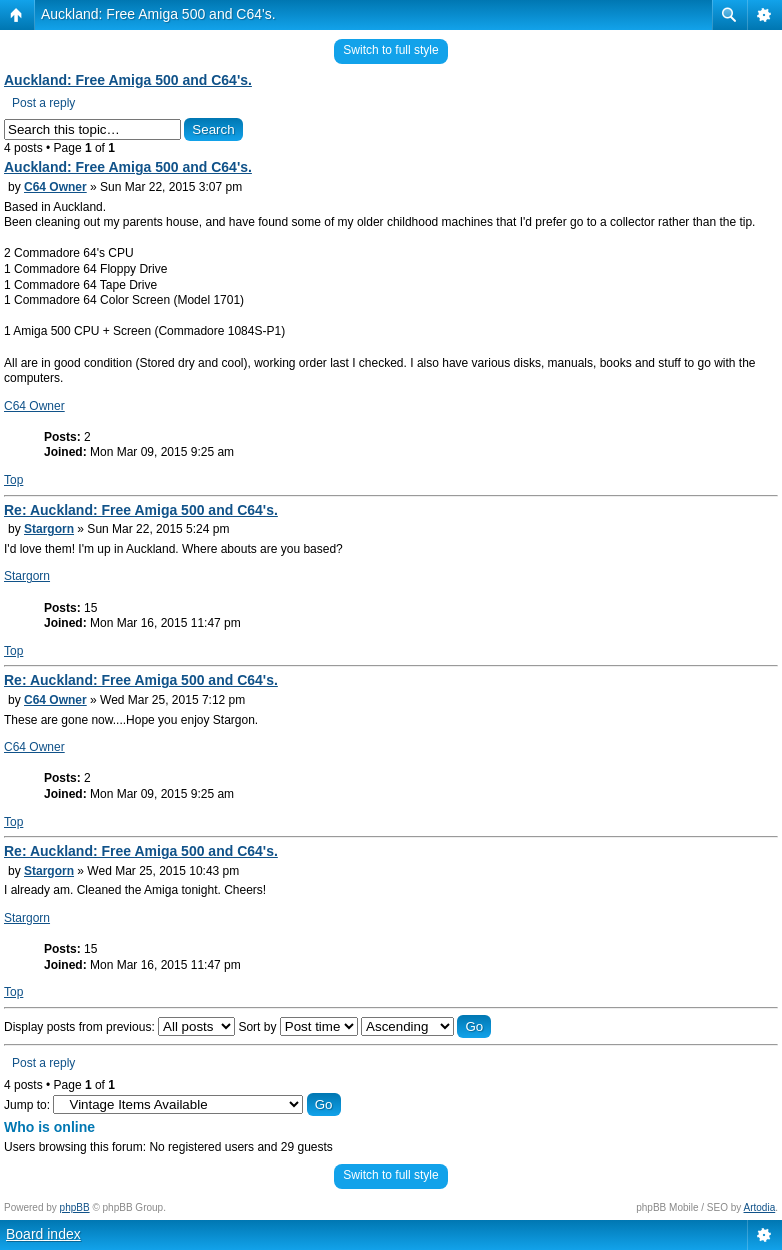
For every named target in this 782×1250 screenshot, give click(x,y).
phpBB (75, 1207)
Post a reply (43, 103)
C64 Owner (55, 187)
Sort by (297, 1027)
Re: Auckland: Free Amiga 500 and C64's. (141, 510)
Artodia (760, 1207)
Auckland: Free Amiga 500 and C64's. (158, 14)
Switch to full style (390, 50)
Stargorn (49, 529)
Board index (43, 1234)
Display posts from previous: (119, 1027)
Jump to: (27, 1105)
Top (13, 480)
